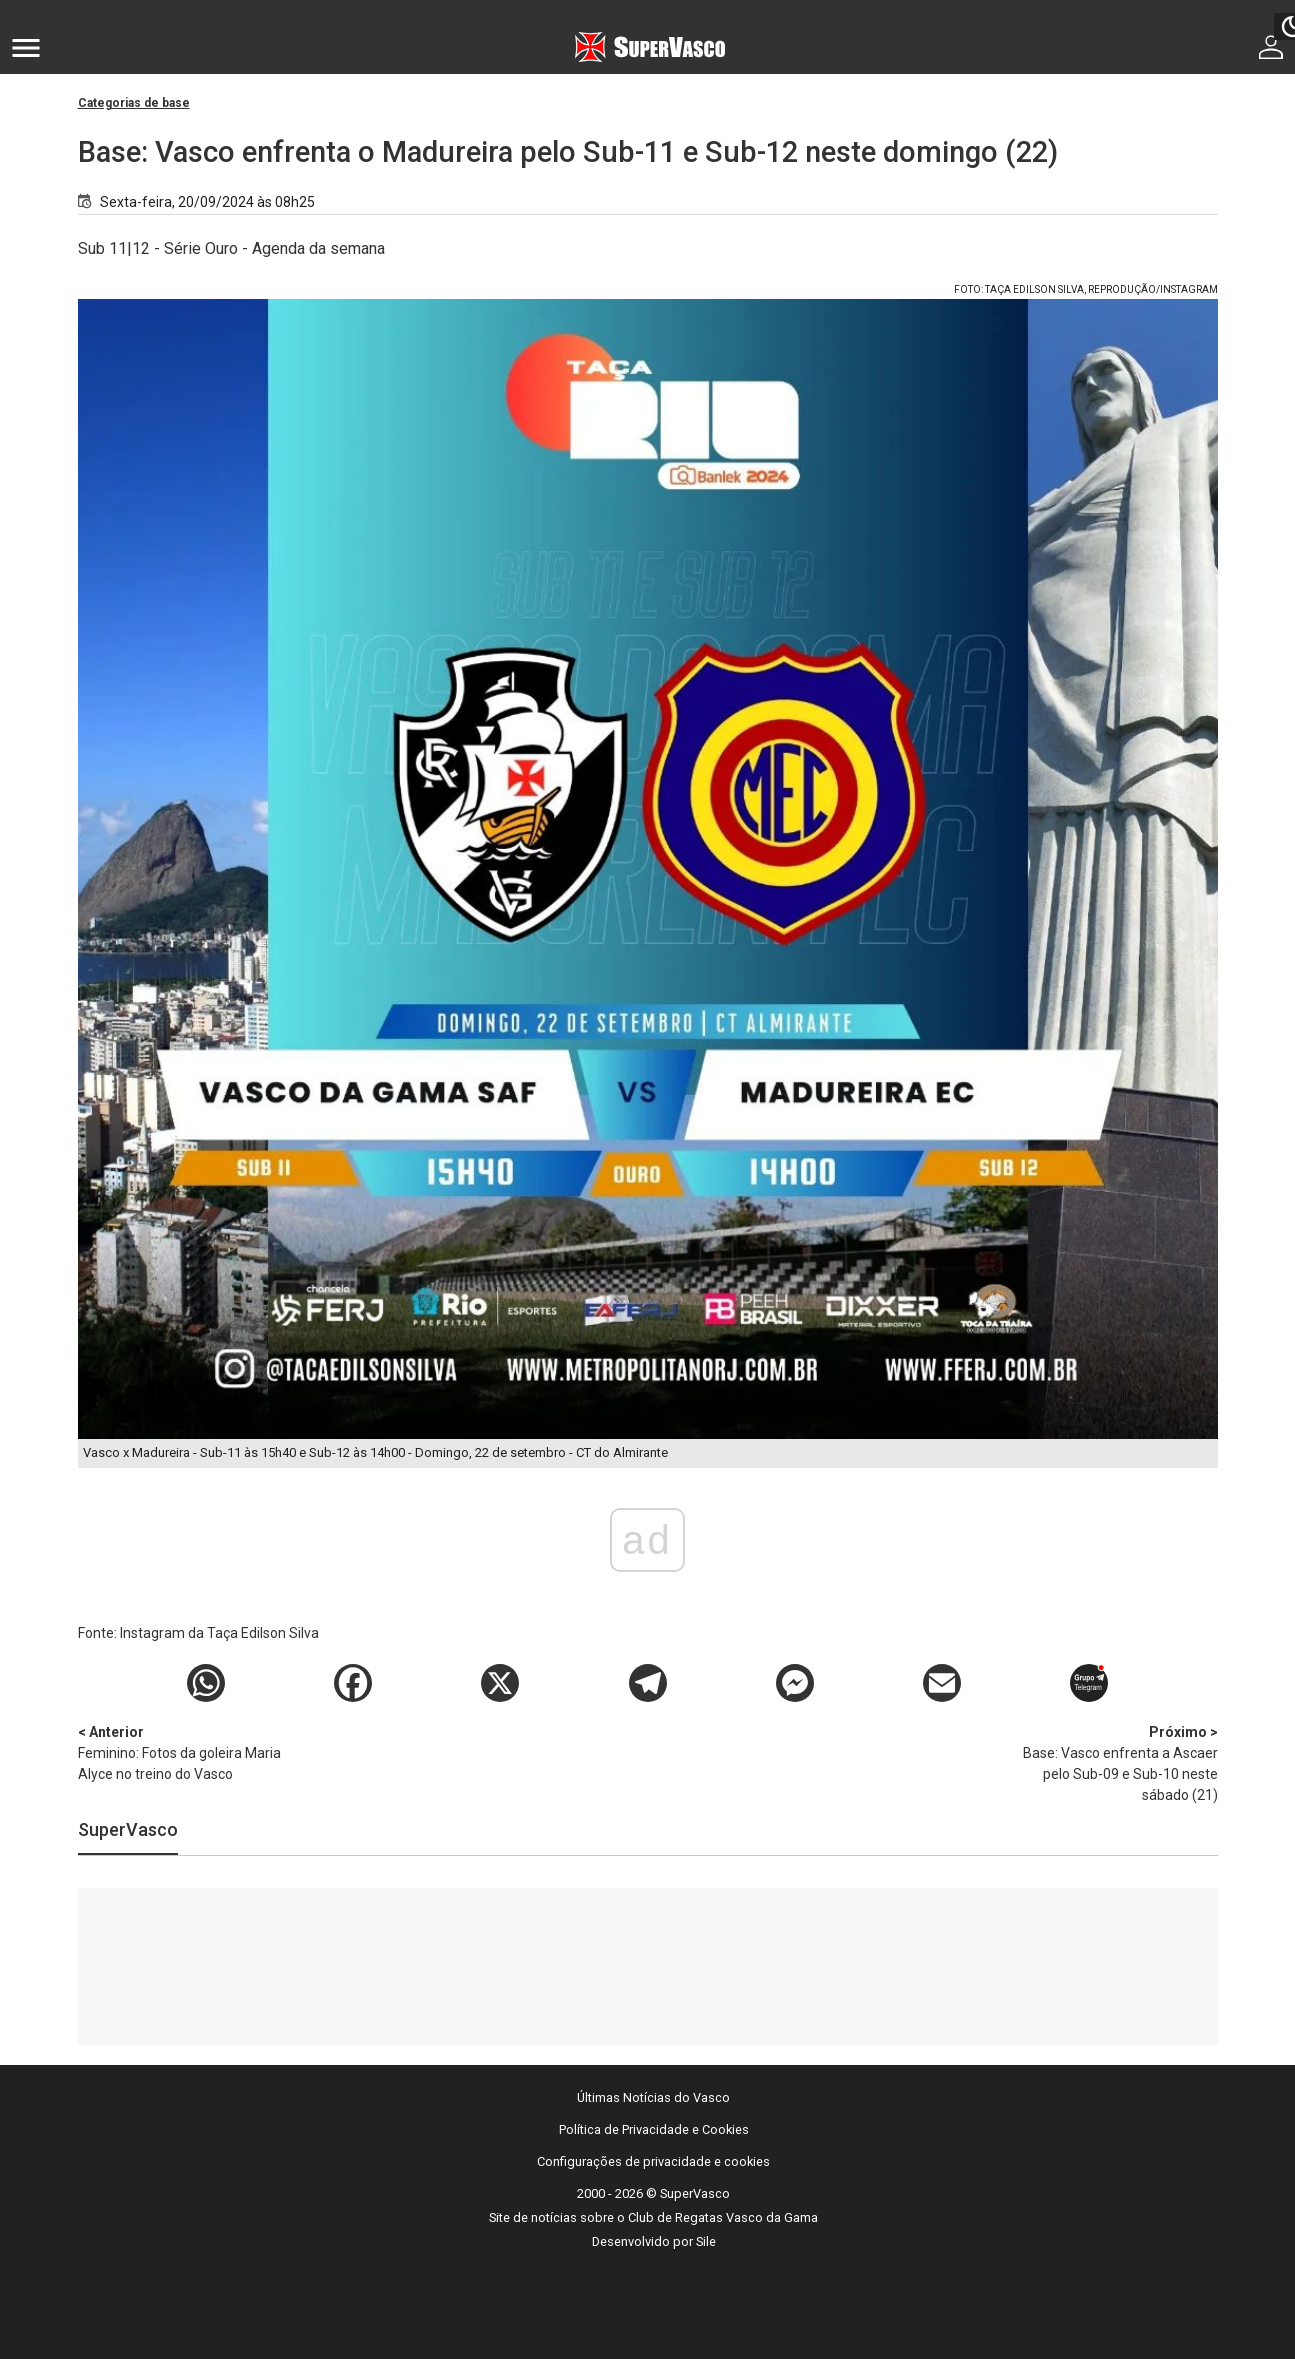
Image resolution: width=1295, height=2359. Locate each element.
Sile (706, 2241)
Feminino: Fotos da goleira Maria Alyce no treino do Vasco (183, 1752)
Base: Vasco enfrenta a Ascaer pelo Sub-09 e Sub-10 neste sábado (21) (1113, 1762)
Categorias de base (134, 103)
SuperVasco (128, 1829)
